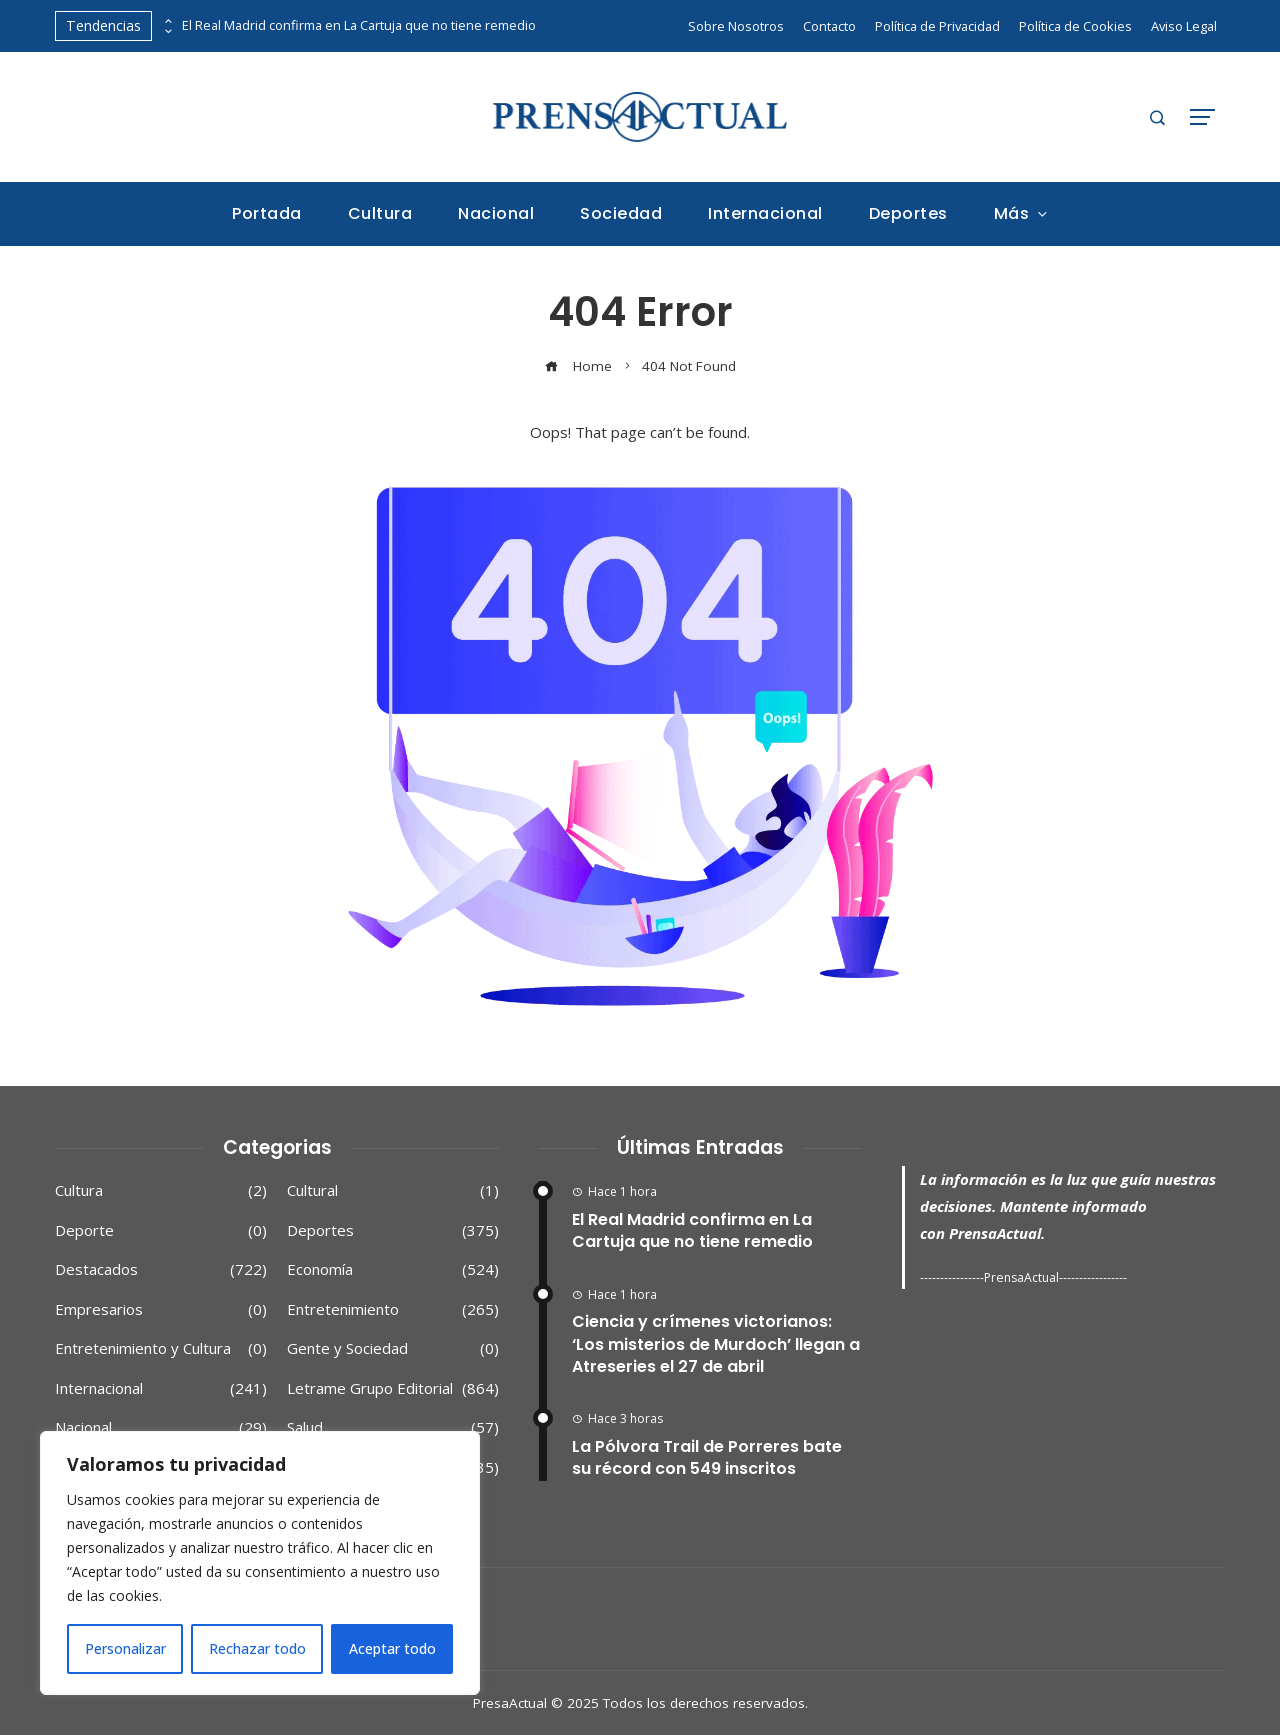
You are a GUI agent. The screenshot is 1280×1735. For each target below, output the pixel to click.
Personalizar (125, 1648)
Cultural (393, 1191)
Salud (393, 1428)
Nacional (161, 1428)
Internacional (161, 1389)
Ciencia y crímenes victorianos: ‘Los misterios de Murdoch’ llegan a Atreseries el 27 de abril (716, 1344)
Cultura (161, 1191)
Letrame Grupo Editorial (393, 1389)
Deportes (393, 1231)
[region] (260, 1563)
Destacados (161, 1270)
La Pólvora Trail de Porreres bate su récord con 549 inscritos (707, 1457)
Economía (393, 1270)
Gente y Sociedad (393, 1349)
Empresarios (161, 1310)
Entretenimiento (393, 1310)
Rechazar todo (257, 1648)
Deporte (161, 1231)
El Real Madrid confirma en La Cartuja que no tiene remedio (359, 25)
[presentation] (167, 21)
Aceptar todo (392, 1648)
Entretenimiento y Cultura (161, 1349)
